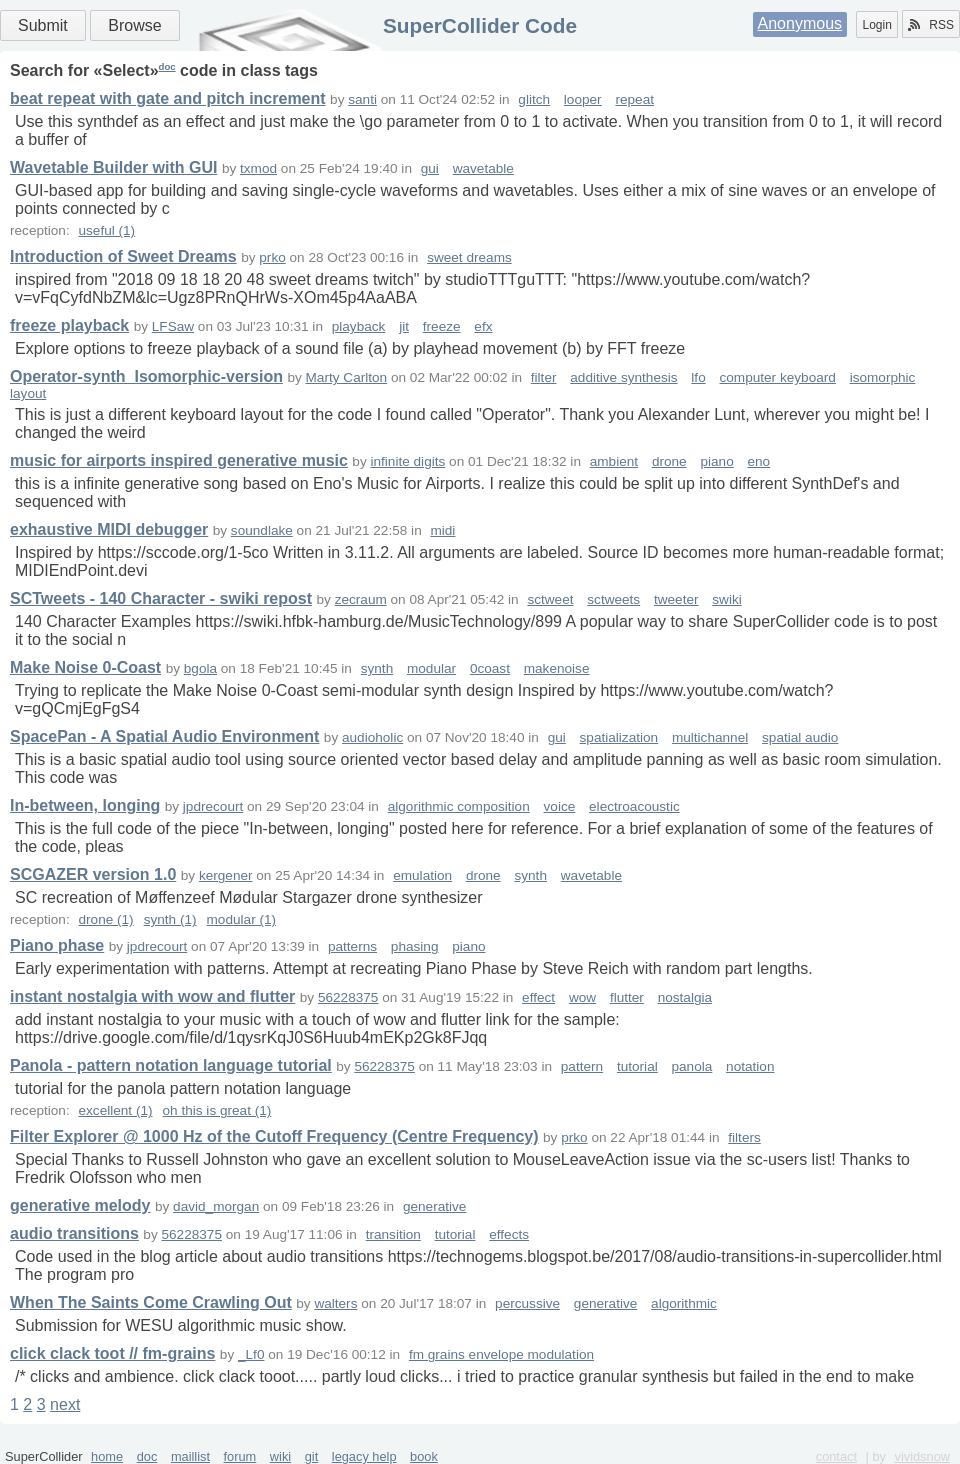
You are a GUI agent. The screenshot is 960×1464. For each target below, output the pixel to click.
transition (393, 1234)
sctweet (550, 599)
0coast (490, 668)
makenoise (557, 668)
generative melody (80, 1205)
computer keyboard (777, 377)
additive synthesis (623, 377)
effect (538, 997)
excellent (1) (115, 1110)
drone (669, 461)
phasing (415, 946)
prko (272, 257)
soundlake (262, 530)
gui (430, 168)
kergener (226, 875)
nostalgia (685, 997)
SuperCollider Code (480, 25)
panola (692, 1066)
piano (716, 461)
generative (434, 1206)
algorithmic (684, 1303)
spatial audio (800, 737)
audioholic (372, 737)
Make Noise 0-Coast (85, 667)
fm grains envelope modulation (501, 1354)
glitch (534, 99)
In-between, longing (85, 805)
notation (750, 1066)
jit (404, 326)
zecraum (361, 599)
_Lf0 (251, 1354)
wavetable (483, 168)
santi (362, 99)
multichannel (710, 737)
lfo (698, 377)
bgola (200, 668)
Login (876, 25)
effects (509, 1234)
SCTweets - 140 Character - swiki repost (161, 598)
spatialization (619, 737)
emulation (422, 875)
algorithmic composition (459, 806)
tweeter (676, 599)
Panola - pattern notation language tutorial (171, 1065)
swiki (726, 599)
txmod (258, 168)
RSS (931, 25)
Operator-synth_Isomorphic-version (146, 376)
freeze (442, 326)
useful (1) (106, 230)
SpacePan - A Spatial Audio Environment (164, 736)
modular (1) (242, 919)
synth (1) (170, 919)
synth (377, 668)
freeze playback (69, 325)
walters (335, 1303)
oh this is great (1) (217, 1110)
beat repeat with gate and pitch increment (168, 98)
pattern (582, 1066)
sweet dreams (469, 257)
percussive (527, 1303)
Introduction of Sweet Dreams (123, 256)
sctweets (613, 599)
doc (167, 66)
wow (582, 997)
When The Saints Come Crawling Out (151, 1302)
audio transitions (74, 1233)
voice (560, 806)
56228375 (348, 997)
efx (483, 326)
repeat (634, 99)
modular (431, 668)
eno (758, 461)
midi (442, 530)
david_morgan (216, 1206)
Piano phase (57, 945)
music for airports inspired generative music (179, 460)
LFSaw (173, 326)
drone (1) (105, 919)
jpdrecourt (213, 806)
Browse (134, 25)
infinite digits (407, 461)
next (65, 1404)
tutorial (637, 1066)
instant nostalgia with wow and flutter (152, 996)
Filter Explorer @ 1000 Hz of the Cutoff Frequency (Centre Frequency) (274, 1136)
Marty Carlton (347, 377)
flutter (627, 997)
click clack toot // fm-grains (112, 1353)
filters (744, 1137)
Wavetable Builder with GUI (113, 167)
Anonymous (800, 23)
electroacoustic (634, 806)
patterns (352, 946)
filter (544, 377)
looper (583, 99)
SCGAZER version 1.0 (93, 874)
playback (359, 326)
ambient (614, 461)
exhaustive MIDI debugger (109, 529)
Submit (43, 25)
